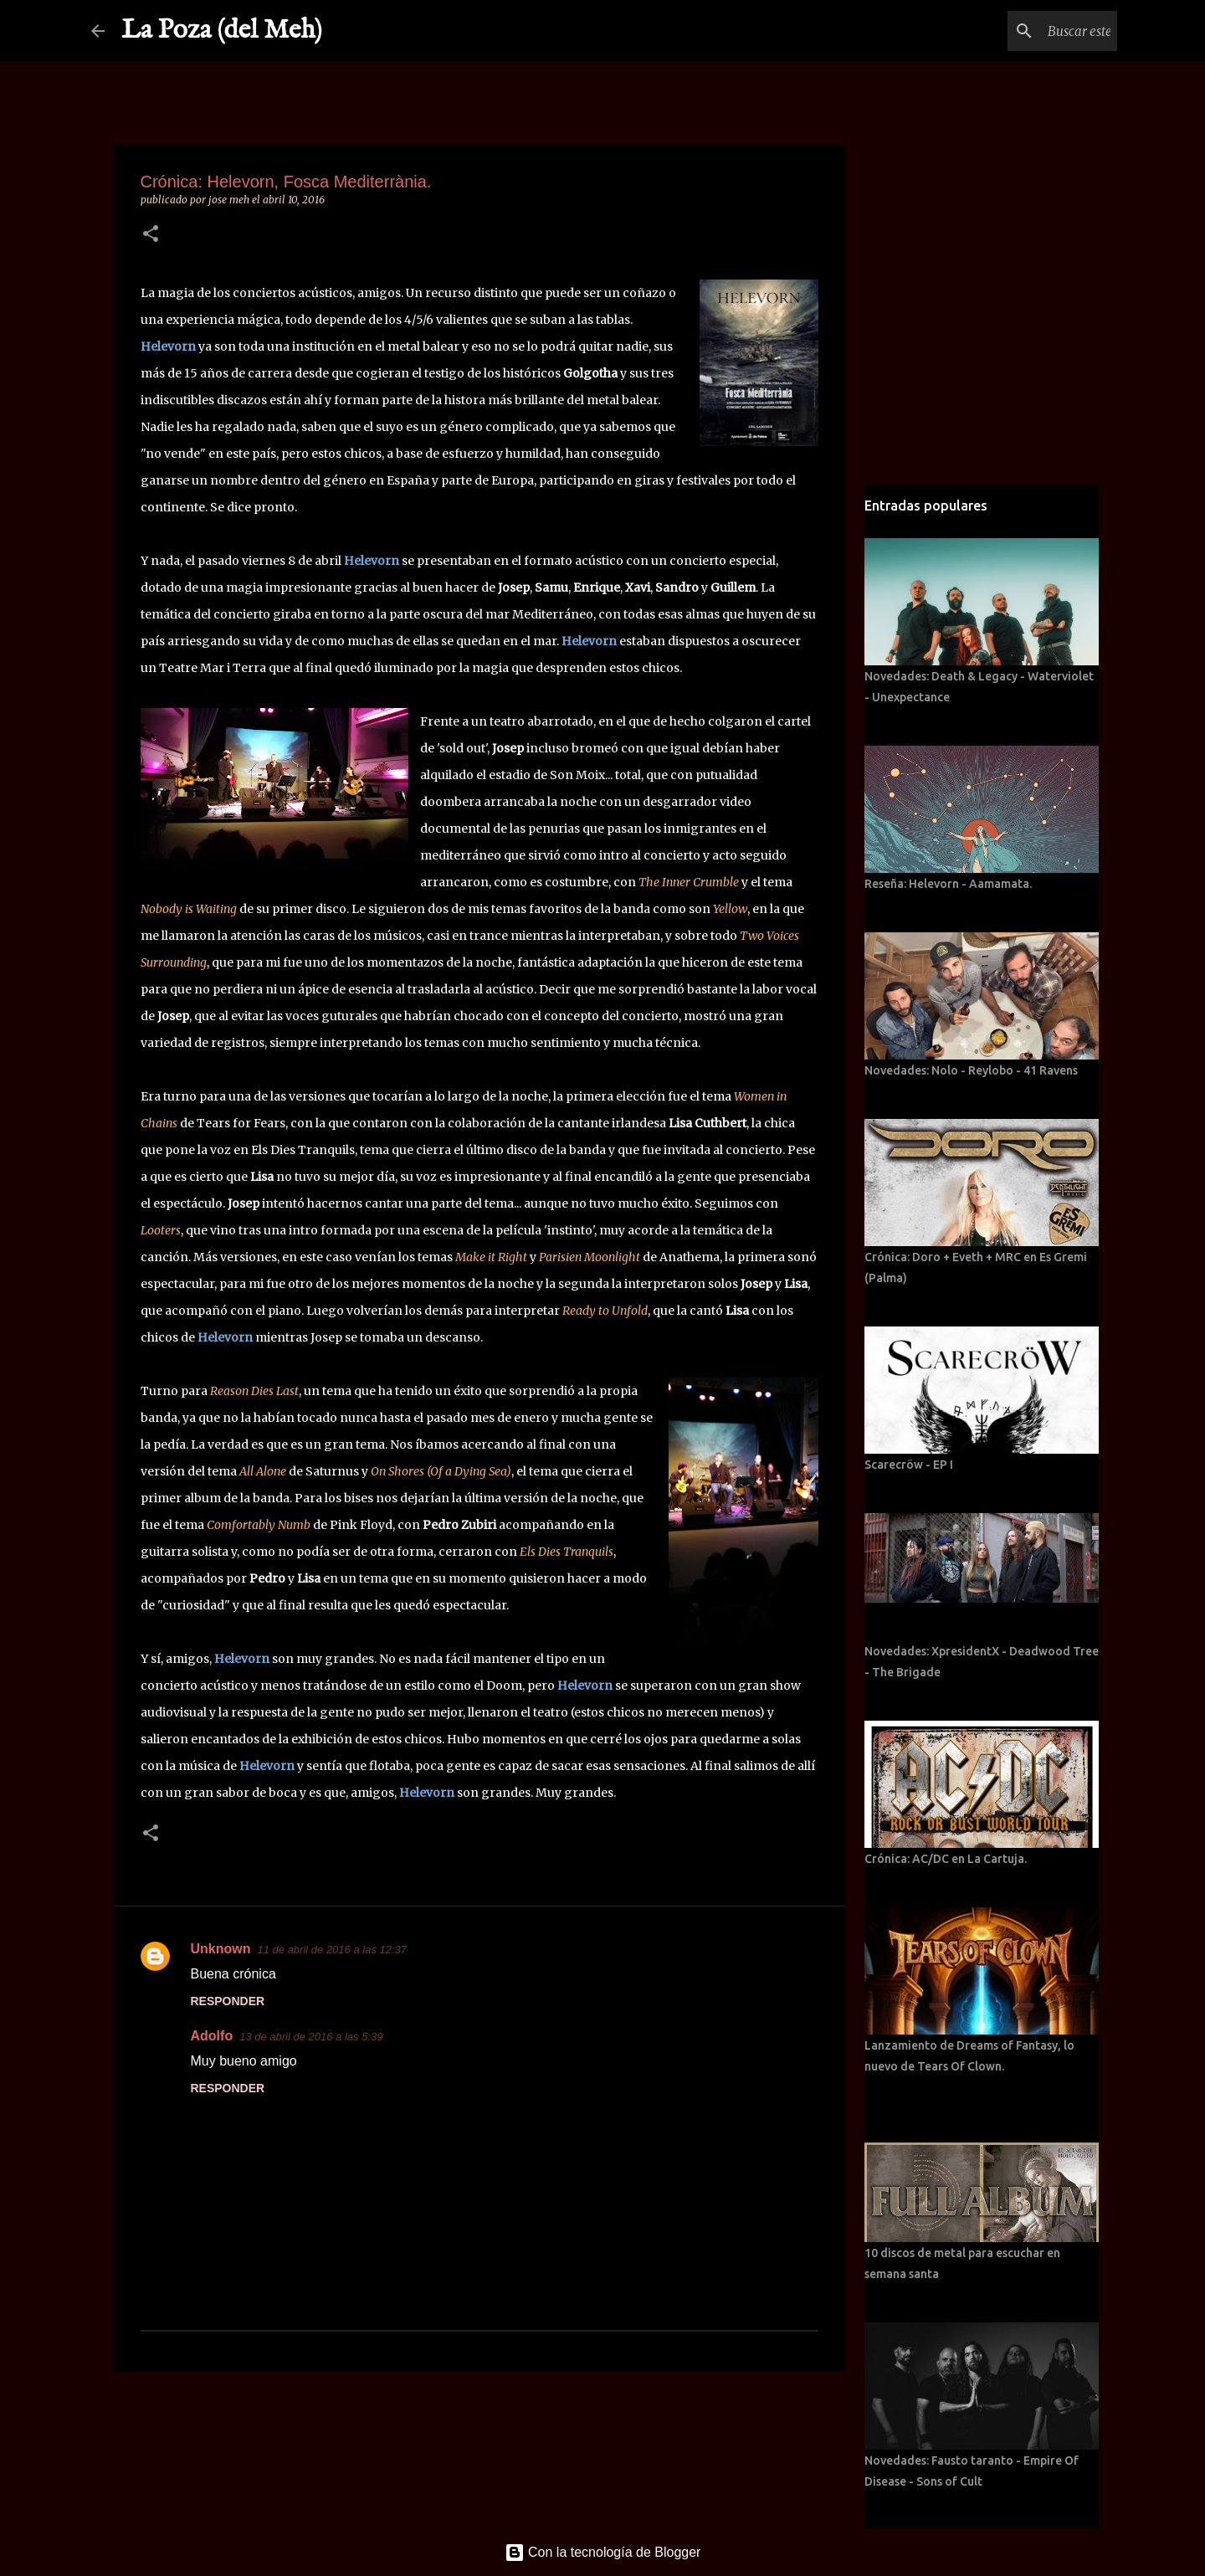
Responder (228, 2001)
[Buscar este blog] (1029, 31)
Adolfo (212, 2036)
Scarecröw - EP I (908, 1464)
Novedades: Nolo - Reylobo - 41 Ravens (971, 1070)
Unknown (221, 1949)
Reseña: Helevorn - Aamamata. (948, 883)
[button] (151, 234)
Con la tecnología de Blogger (603, 2552)
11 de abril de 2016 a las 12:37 (333, 1949)
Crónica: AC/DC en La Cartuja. (945, 1858)
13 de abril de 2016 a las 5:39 (310, 2036)
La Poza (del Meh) (221, 30)
